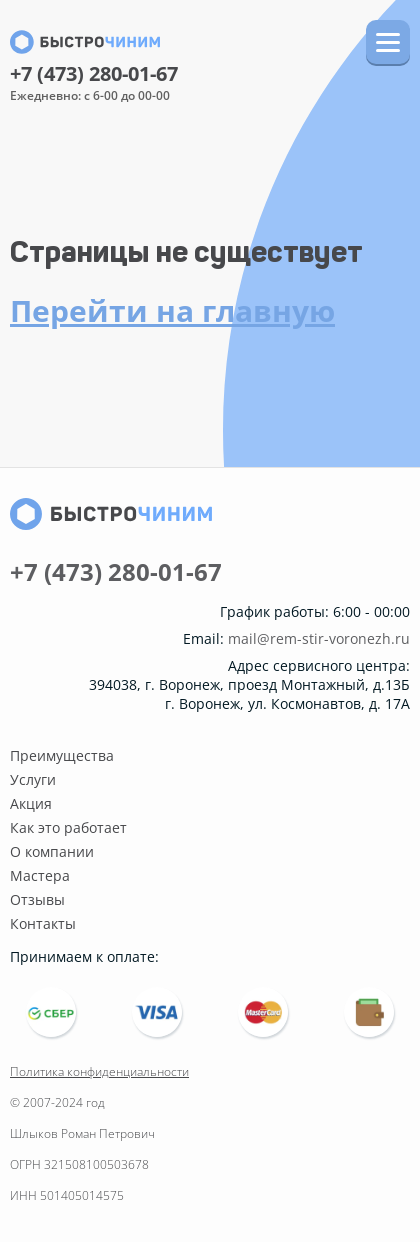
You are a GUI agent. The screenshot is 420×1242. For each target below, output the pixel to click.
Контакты (43, 923)
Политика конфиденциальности (99, 1071)
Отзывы (37, 899)
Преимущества (62, 755)
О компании (52, 851)
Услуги (33, 779)
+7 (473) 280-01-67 (94, 74)
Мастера (40, 875)
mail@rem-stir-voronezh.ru (319, 639)
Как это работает (68, 827)
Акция (31, 803)
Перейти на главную (172, 310)
